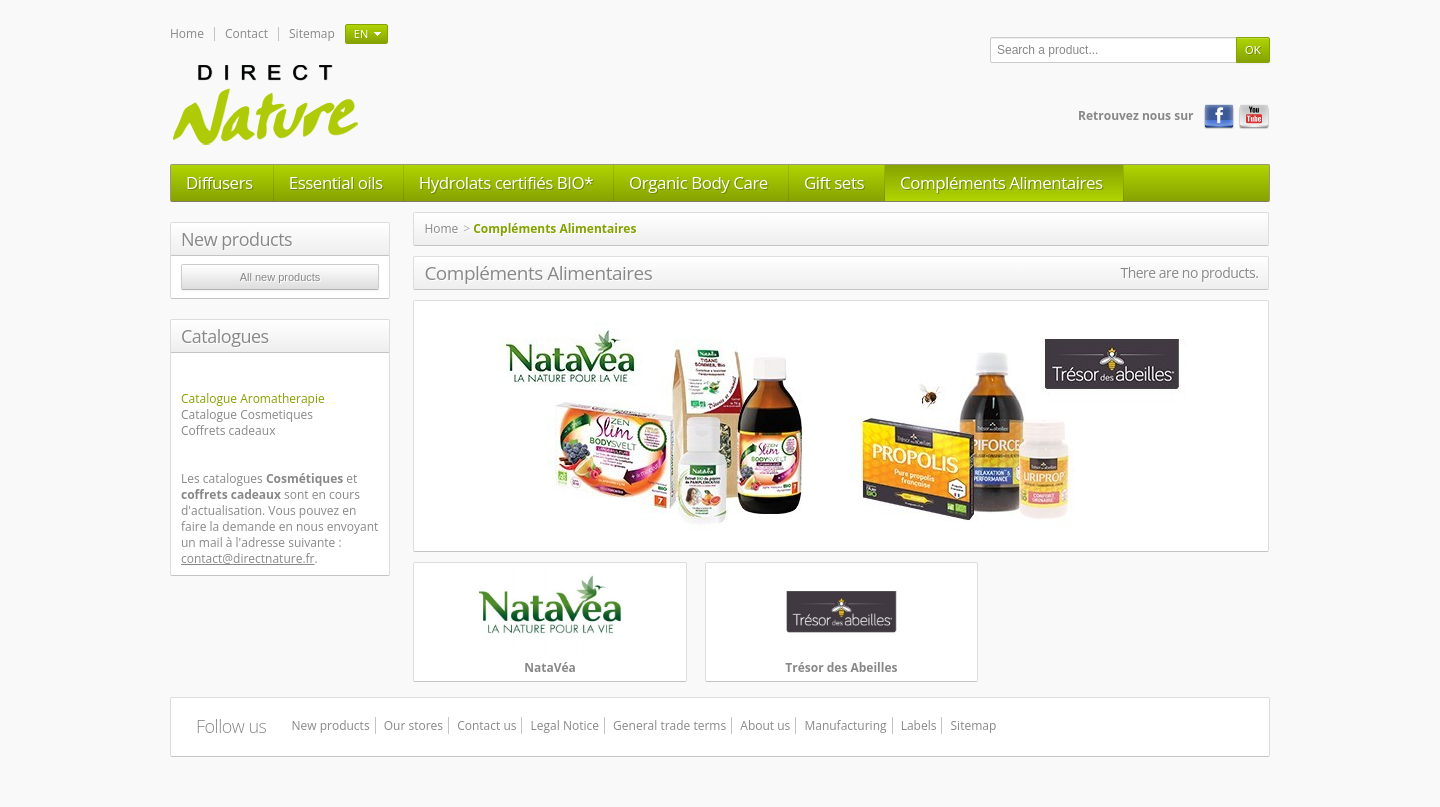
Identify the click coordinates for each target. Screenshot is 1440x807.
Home (187, 33)
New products (236, 239)
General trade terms (669, 725)
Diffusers (219, 182)
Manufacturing (845, 725)
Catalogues (225, 336)
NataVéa (550, 668)
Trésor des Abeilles (841, 668)
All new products (280, 277)
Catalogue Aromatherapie (253, 398)
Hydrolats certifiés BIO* (506, 182)
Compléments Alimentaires (1001, 182)
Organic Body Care (698, 182)
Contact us (486, 725)
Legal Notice (565, 725)
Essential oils (336, 182)
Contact (246, 33)
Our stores (413, 725)
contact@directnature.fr (248, 558)
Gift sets (834, 182)
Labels (919, 725)
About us (765, 725)
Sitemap (312, 33)
